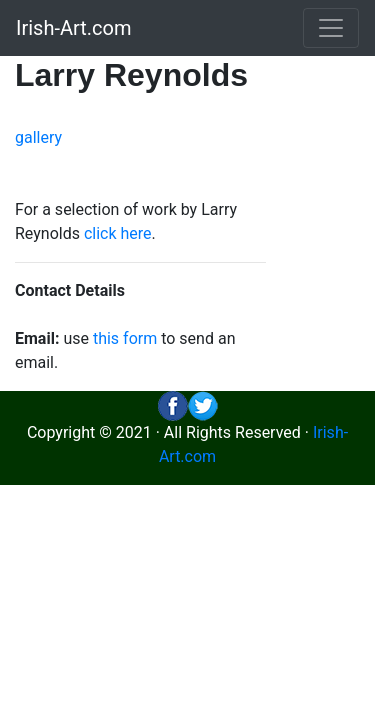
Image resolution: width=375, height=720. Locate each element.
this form (125, 338)
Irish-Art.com (74, 28)
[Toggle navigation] (331, 28)
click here (118, 233)
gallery (38, 137)
